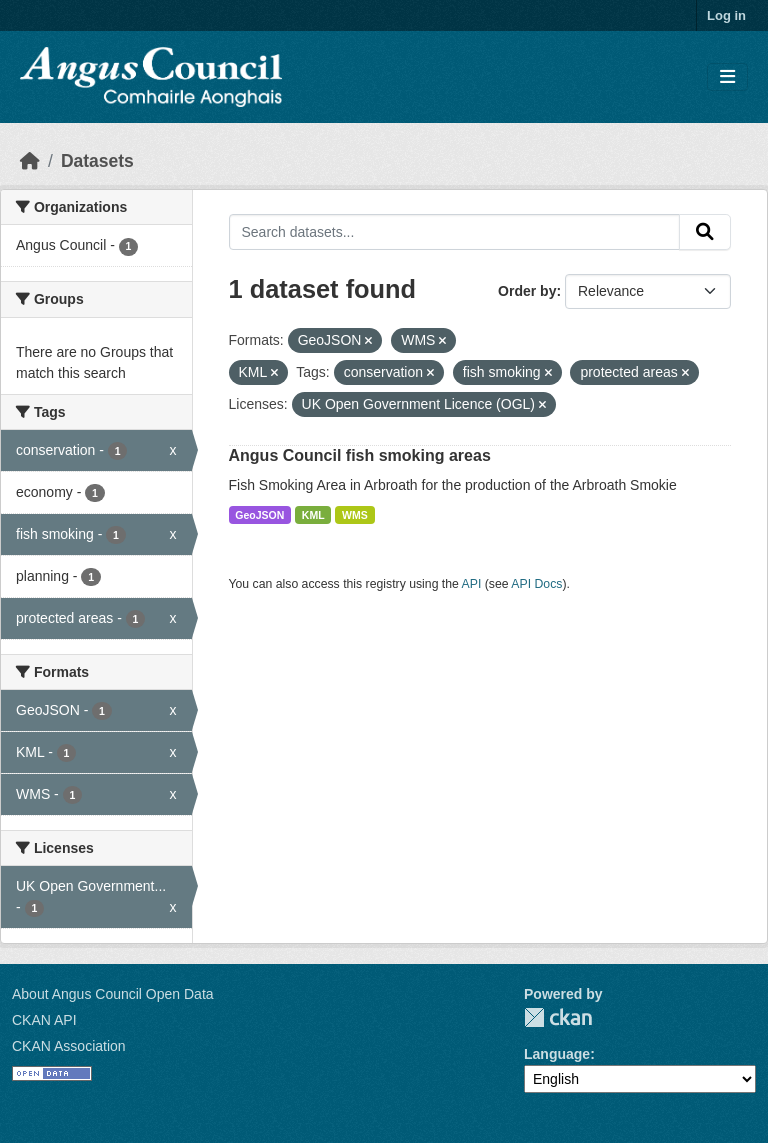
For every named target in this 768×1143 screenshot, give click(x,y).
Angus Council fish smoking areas (360, 455)
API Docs (536, 584)
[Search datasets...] (455, 232)
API (472, 584)
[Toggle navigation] (727, 77)
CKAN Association (69, 1046)
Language (557, 1054)
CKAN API (44, 1020)
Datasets (97, 161)
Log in (726, 15)
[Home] (30, 161)
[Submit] (705, 232)
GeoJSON (259, 515)
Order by (527, 291)
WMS (355, 515)
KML (313, 515)
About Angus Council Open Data (113, 994)
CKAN (558, 1017)
